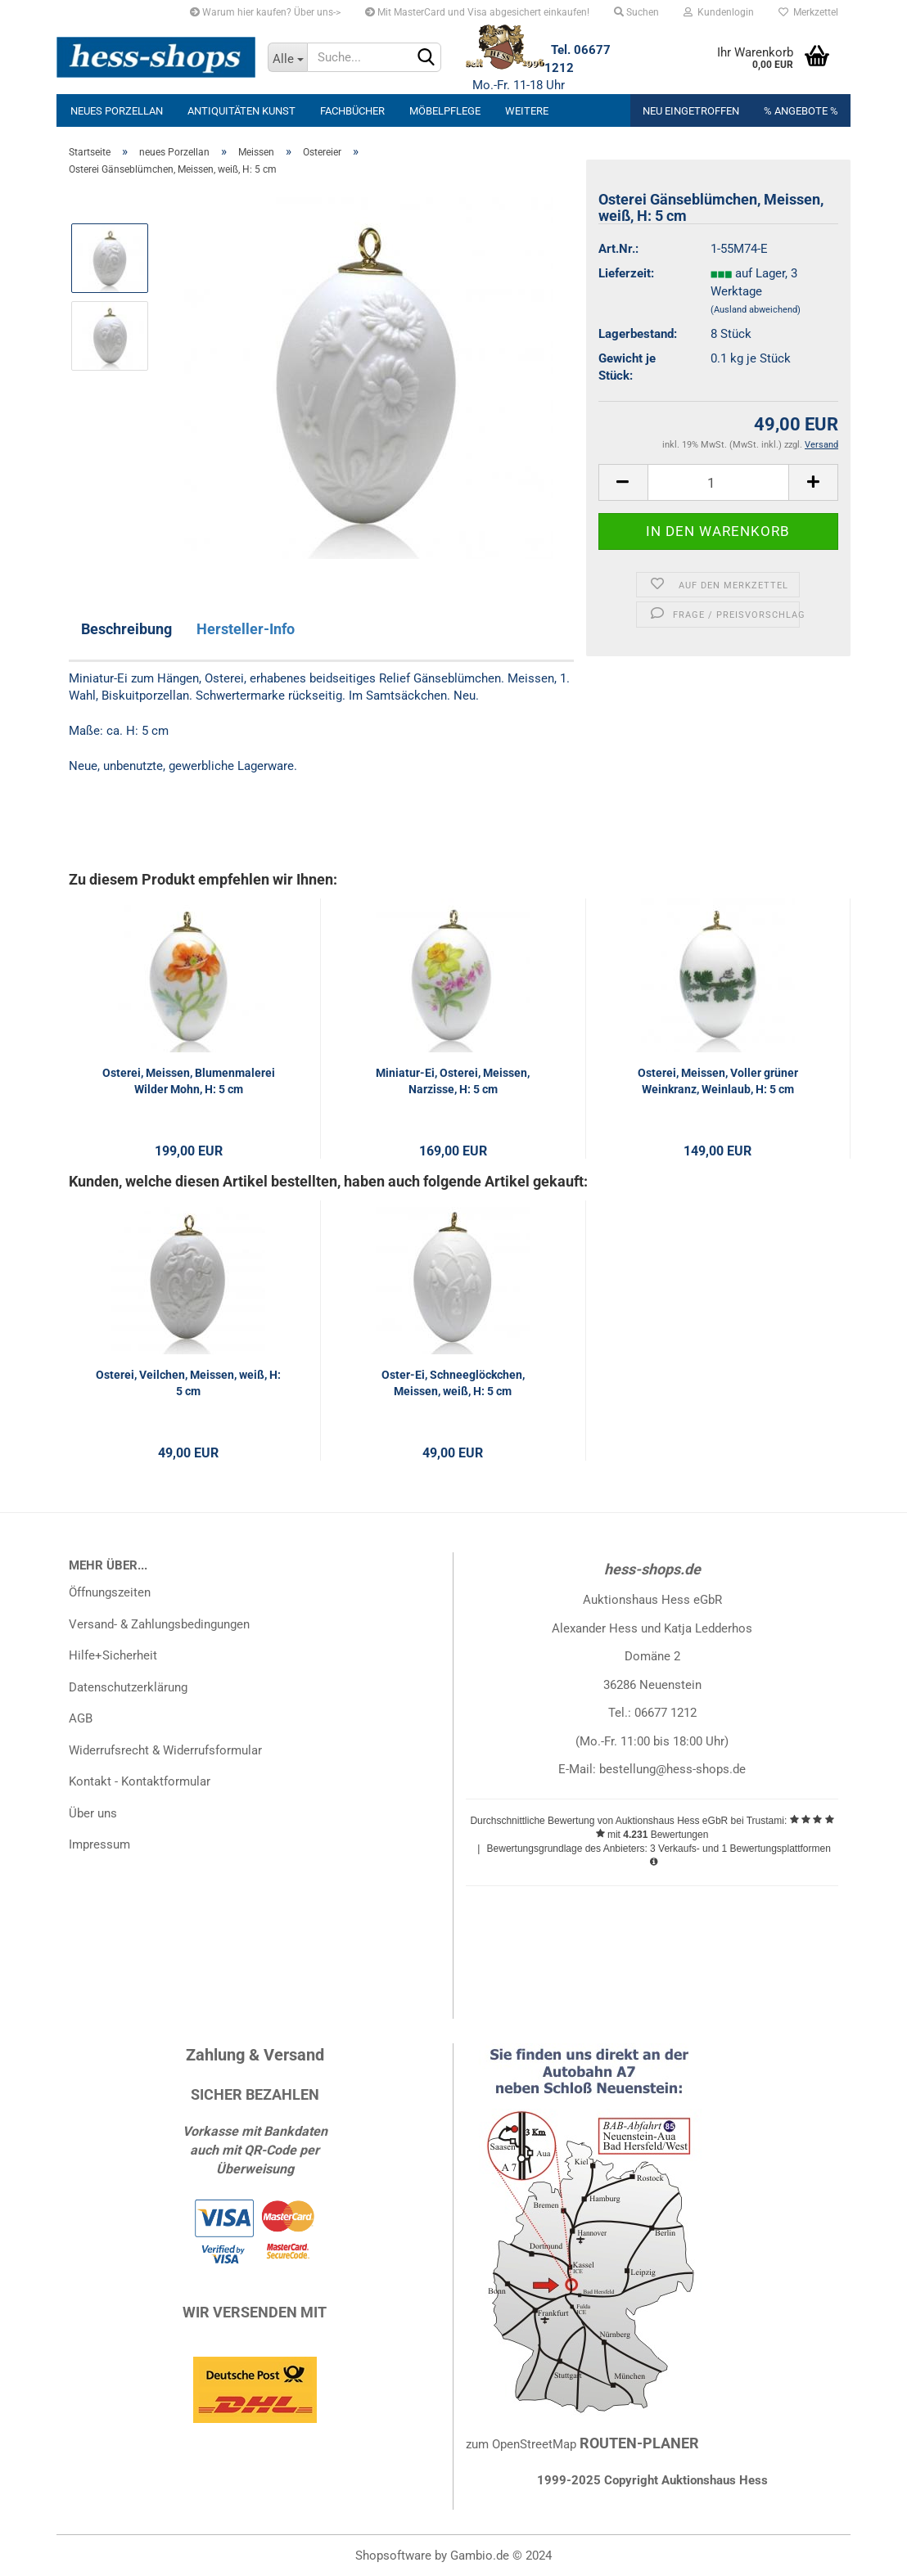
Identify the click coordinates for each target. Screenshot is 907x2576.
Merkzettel (808, 12)
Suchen (636, 12)
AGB (81, 1718)
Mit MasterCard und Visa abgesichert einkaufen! (477, 12)
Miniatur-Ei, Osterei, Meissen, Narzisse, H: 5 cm (453, 1081)
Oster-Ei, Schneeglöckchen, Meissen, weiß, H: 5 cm (453, 1383)
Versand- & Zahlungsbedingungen (159, 1624)
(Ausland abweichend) (756, 309)
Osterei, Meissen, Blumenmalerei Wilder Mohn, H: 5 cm (188, 1081)
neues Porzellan (116, 111)
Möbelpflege (445, 111)
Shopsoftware (393, 2555)
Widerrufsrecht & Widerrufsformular (165, 1750)
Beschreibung (126, 628)
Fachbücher (352, 111)
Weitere (526, 111)
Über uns (93, 1813)
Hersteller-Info (245, 628)
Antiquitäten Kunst (241, 111)
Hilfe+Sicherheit (113, 1655)
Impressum (99, 1844)
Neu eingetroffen (691, 111)
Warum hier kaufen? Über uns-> (265, 12)
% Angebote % (801, 111)
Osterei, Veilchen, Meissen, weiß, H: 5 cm (188, 1383)
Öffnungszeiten (110, 1592)
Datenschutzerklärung (128, 1687)
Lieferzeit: (626, 273)
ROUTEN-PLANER (639, 2443)
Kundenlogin (719, 12)
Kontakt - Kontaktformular (139, 1781)
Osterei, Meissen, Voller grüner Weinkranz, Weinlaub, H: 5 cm (718, 1081)
